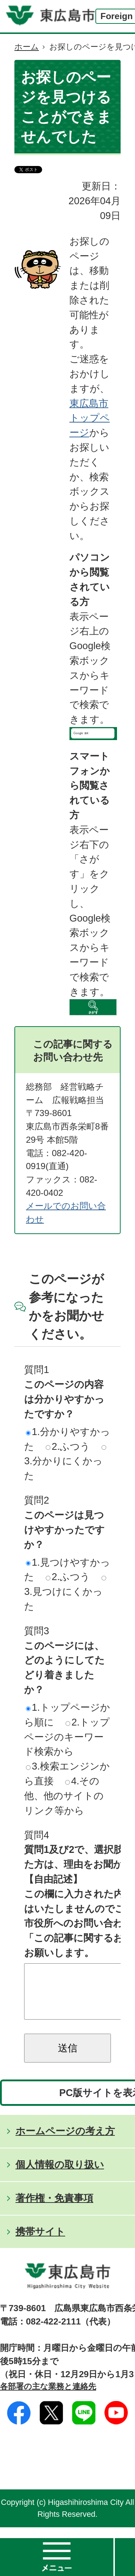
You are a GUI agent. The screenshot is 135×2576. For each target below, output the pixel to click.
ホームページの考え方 (65, 2141)
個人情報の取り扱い (59, 2175)
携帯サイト (40, 2242)
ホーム (26, 46)
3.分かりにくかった (65, 1463)
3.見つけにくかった (65, 1594)
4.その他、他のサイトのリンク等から (64, 1795)
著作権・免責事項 (54, 2208)
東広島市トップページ (89, 418)
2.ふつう (68, 1446)
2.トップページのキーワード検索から (67, 1736)
